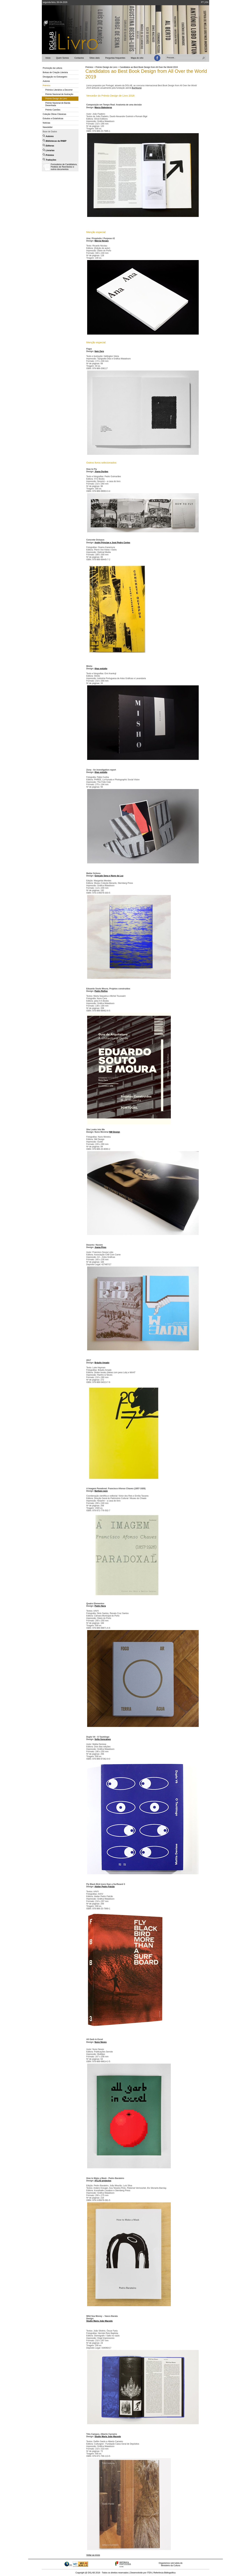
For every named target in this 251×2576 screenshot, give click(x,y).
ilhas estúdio (100, 668)
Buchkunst (137, 88)
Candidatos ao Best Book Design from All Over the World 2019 (149, 67)
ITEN (149, 2572)
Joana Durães (101, 471)
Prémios (46, 85)
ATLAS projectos (102, 2180)
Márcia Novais (101, 241)
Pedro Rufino (101, 991)
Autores (46, 81)
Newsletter (48, 127)
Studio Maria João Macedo (99, 2321)
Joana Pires (100, 1247)
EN (206, 2)
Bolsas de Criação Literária (55, 72)
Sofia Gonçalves (102, 1739)
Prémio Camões (52, 110)
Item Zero (99, 351)
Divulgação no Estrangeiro (55, 77)
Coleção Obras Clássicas (54, 114)
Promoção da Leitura (52, 68)
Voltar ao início (93, 2555)
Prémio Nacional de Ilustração (59, 94)
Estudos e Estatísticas (53, 118)
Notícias (46, 123)
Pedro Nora (100, 1606)
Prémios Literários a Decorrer (59, 90)
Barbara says (101, 1491)
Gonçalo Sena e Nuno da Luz (108, 876)
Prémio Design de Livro (56, 98)
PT (202, 2)
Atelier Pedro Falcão (104, 1886)
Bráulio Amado (101, 1362)
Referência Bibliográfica (164, 2572)
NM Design (114, 1132)
